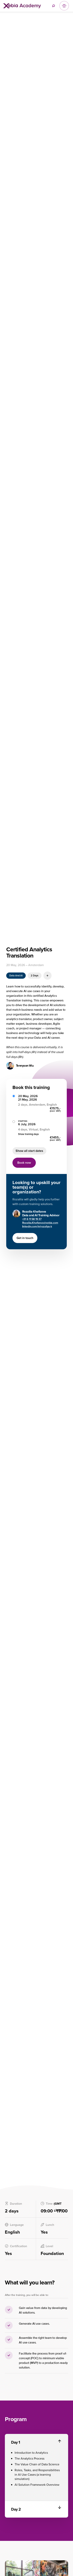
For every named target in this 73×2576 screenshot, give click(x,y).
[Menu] (64, 5)
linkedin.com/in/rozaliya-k (37, 1226)
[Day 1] (36, 2442)
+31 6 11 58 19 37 (32, 1219)
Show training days (28, 1134)
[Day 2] (36, 2509)
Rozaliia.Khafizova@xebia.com (40, 1223)
